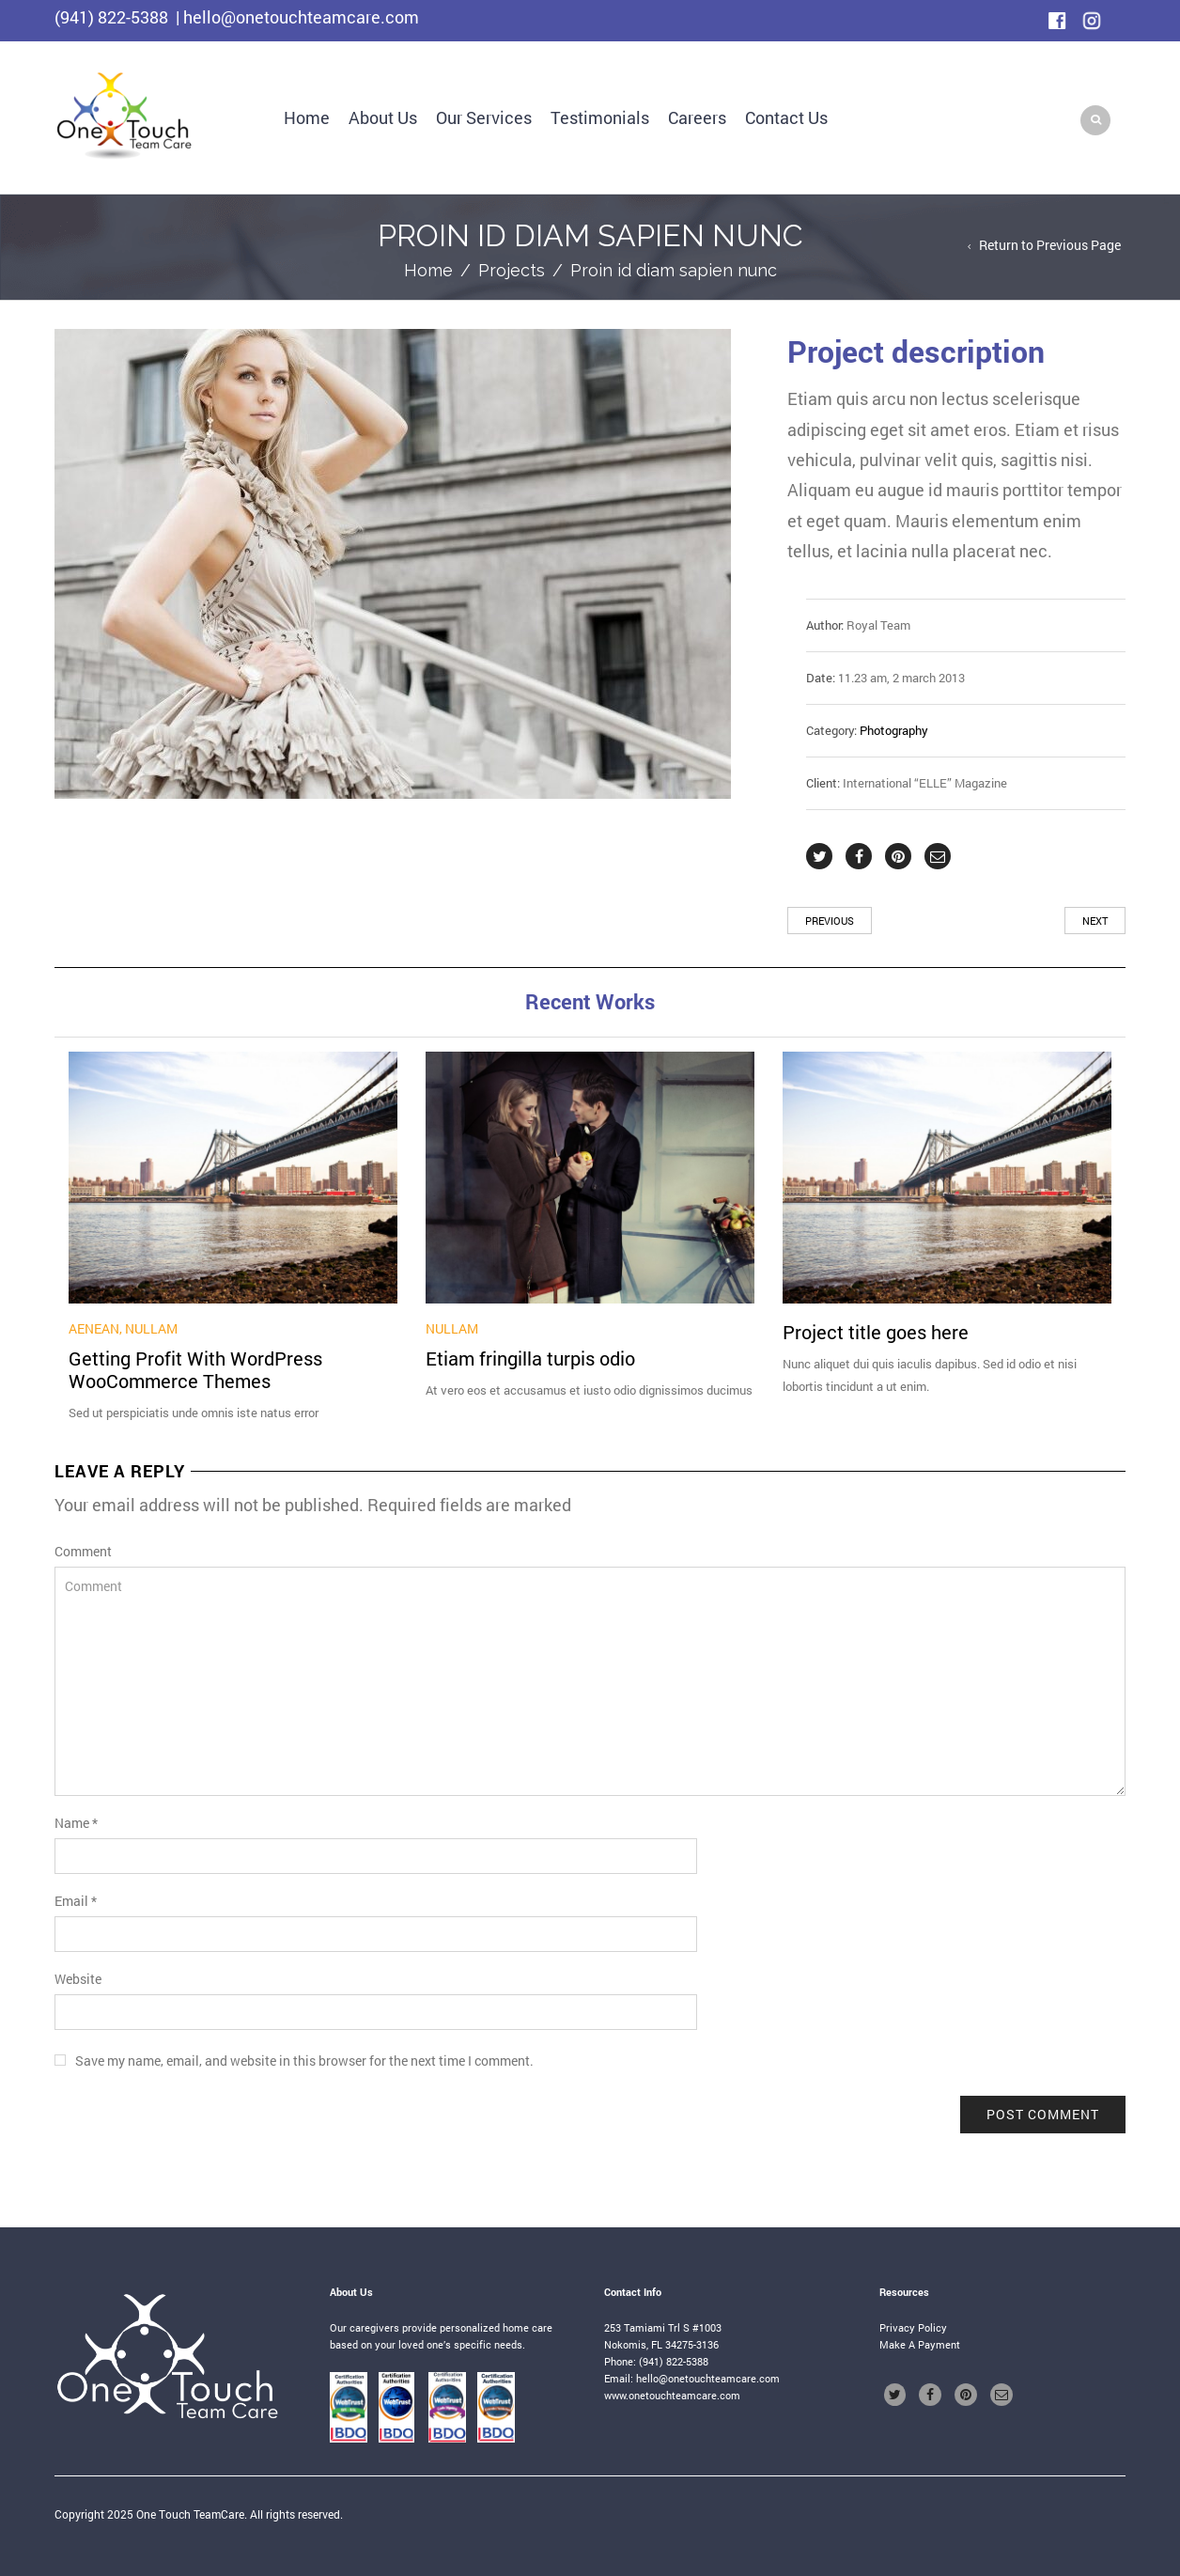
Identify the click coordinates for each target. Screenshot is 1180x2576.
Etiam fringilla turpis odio (530, 1358)
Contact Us (786, 117)
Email (75, 1901)
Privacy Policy (913, 2327)
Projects (511, 270)
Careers (697, 117)
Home (307, 117)
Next (1095, 920)
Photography (894, 730)
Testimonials (600, 117)
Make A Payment (919, 2344)
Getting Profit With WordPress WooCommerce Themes (195, 1369)
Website (77, 1979)
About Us (383, 117)
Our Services (484, 117)
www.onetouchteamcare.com (672, 2395)
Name (76, 1823)
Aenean (94, 1328)
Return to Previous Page (1050, 245)
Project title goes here (876, 1331)
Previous (829, 920)
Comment (83, 1551)
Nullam (151, 1328)
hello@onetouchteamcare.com (708, 2378)
